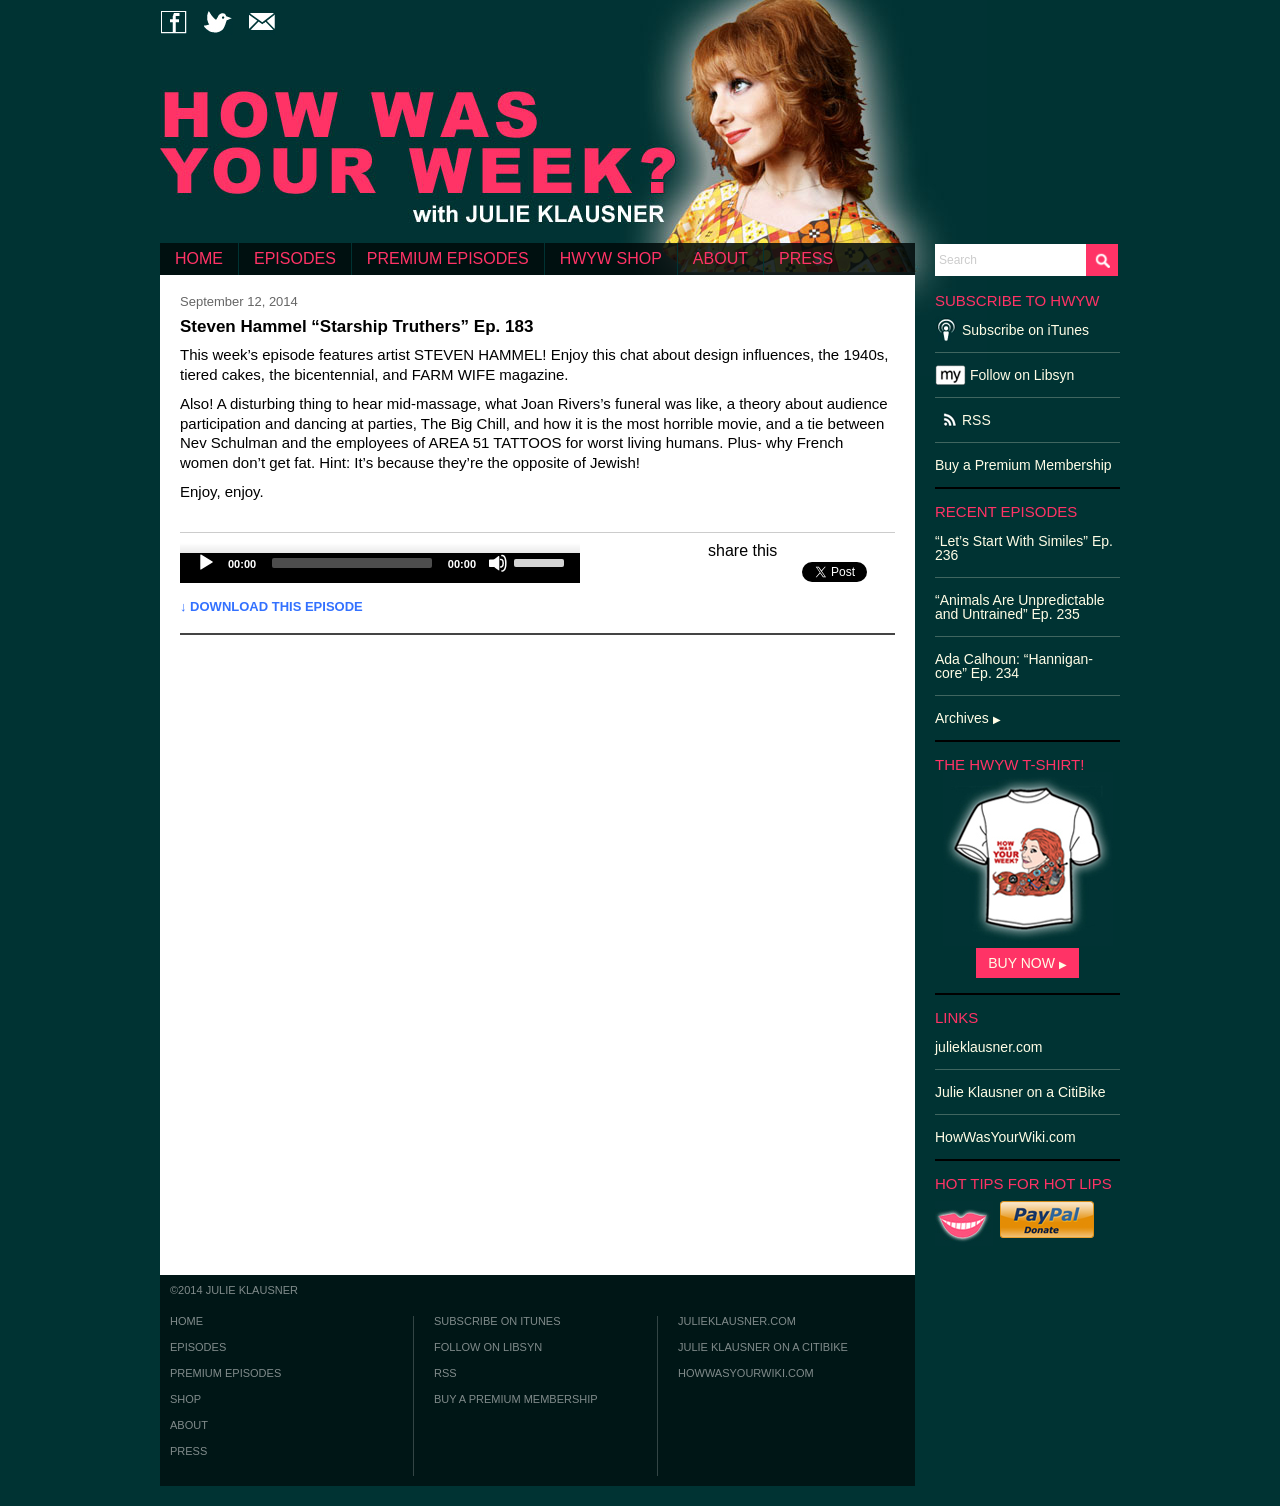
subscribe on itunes (497, 1321)
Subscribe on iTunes (1025, 330)
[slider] (352, 563)
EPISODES (295, 258)
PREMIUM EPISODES (448, 258)
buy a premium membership (516, 1399)
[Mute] (498, 563)
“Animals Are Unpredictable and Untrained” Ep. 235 (1020, 607)
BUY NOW (1027, 963)
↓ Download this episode (271, 606)
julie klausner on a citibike (763, 1347)
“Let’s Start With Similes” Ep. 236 (1024, 548)
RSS (976, 420)
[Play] (206, 563)
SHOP (185, 1399)
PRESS (806, 258)
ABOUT (720, 258)
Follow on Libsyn (1022, 375)
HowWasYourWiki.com (1005, 1137)
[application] (380, 568)
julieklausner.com (737, 1321)
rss (445, 1373)
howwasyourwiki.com (746, 1373)
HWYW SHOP (611, 258)
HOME (199, 258)
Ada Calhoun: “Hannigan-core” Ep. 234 (1014, 666)
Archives (968, 718)
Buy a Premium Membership (1023, 465)
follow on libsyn (488, 1347)
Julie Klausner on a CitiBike (1020, 1092)
